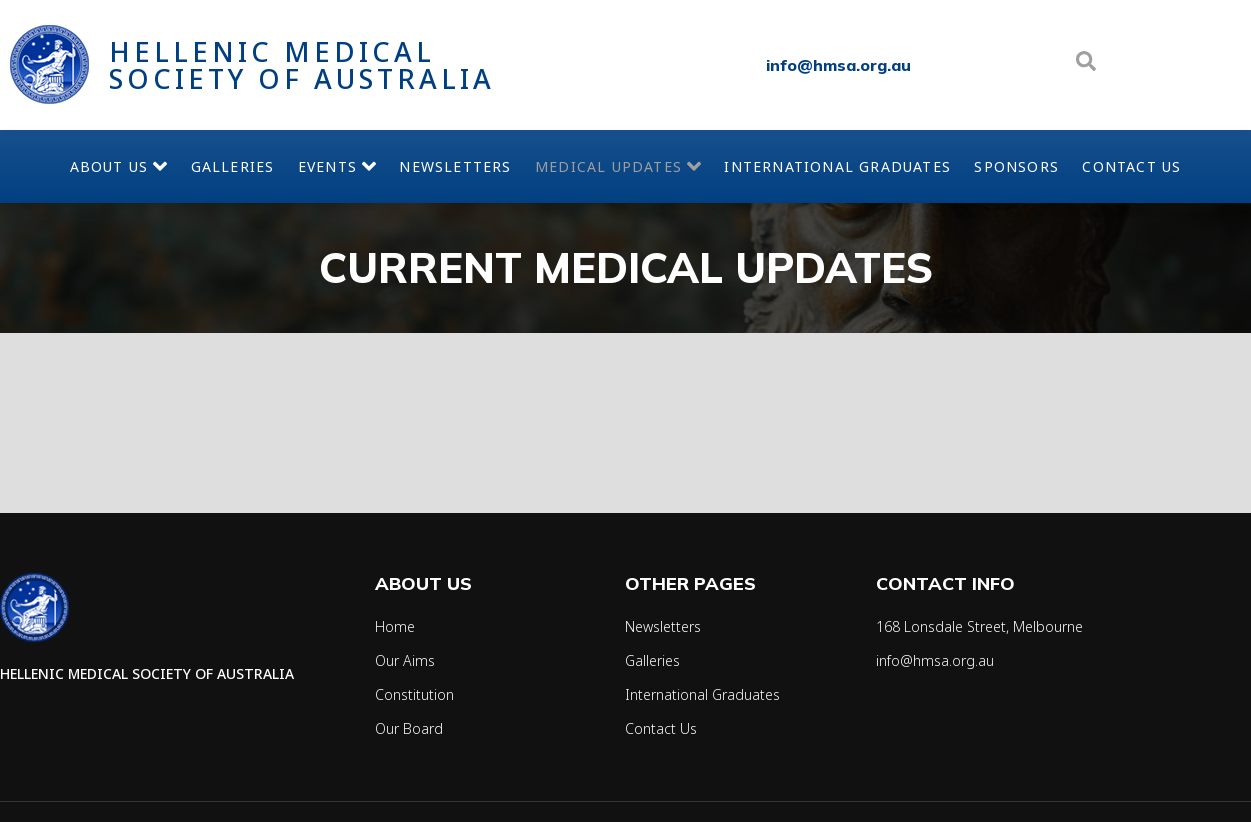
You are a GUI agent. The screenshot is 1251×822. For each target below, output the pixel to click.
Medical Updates (629, 166)
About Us (67, 166)
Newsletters (453, 166)
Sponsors (1053, 166)
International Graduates (815, 166)
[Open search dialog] (1086, 65)
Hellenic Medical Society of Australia (302, 65)
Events (317, 166)
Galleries (196, 166)
